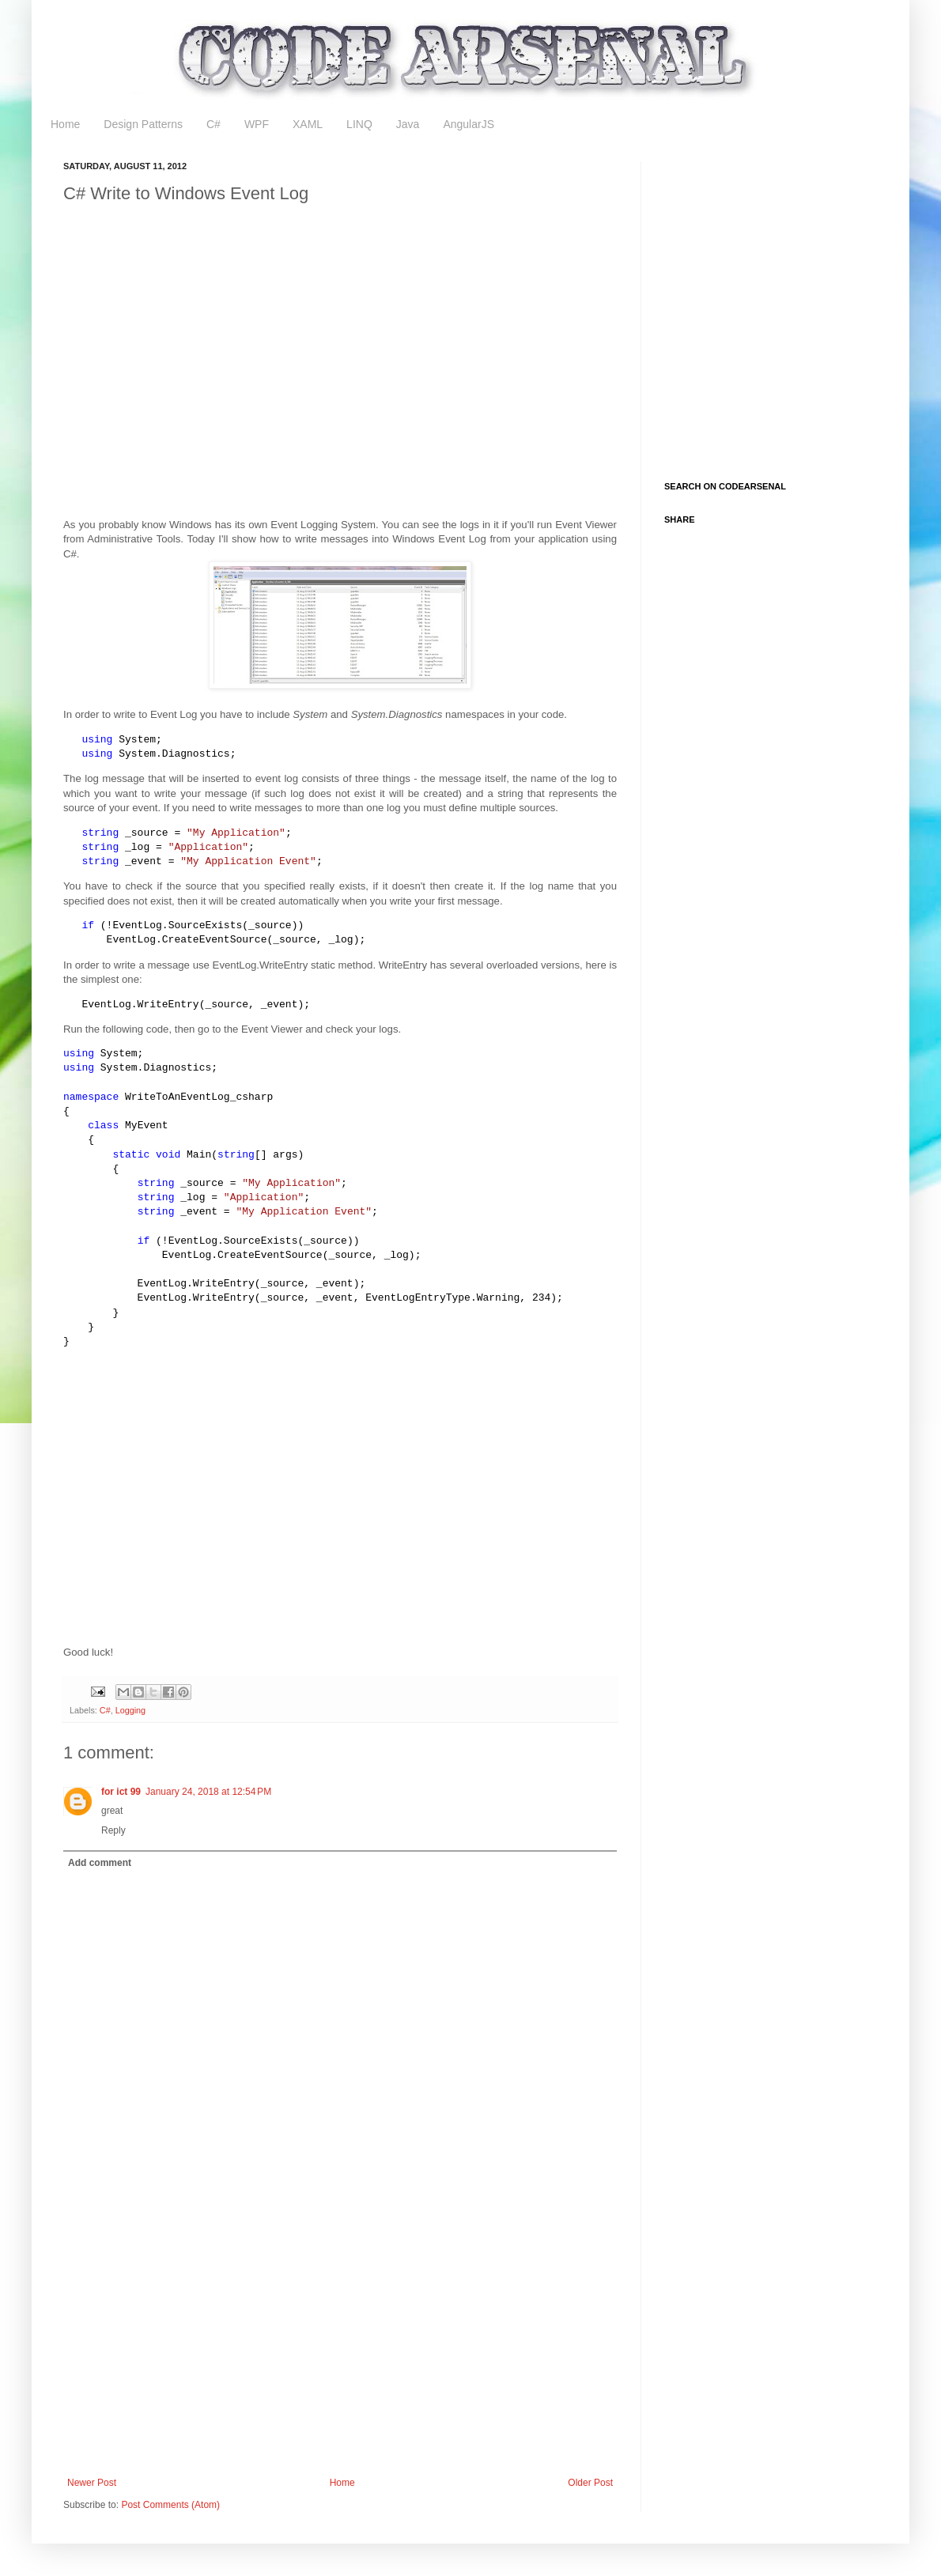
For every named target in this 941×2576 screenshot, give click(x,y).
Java (408, 124)
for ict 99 (121, 1791)
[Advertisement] (148, 1507)
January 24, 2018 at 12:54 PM (208, 1791)
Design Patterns (143, 124)
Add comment (99, 1862)
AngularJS (468, 124)
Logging (130, 1710)
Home (65, 124)
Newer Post (91, 2482)
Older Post (590, 2482)
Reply (113, 1830)
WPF (256, 124)
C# (213, 124)
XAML (308, 124)
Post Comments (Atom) (170, 2504)
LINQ (359, 124)
